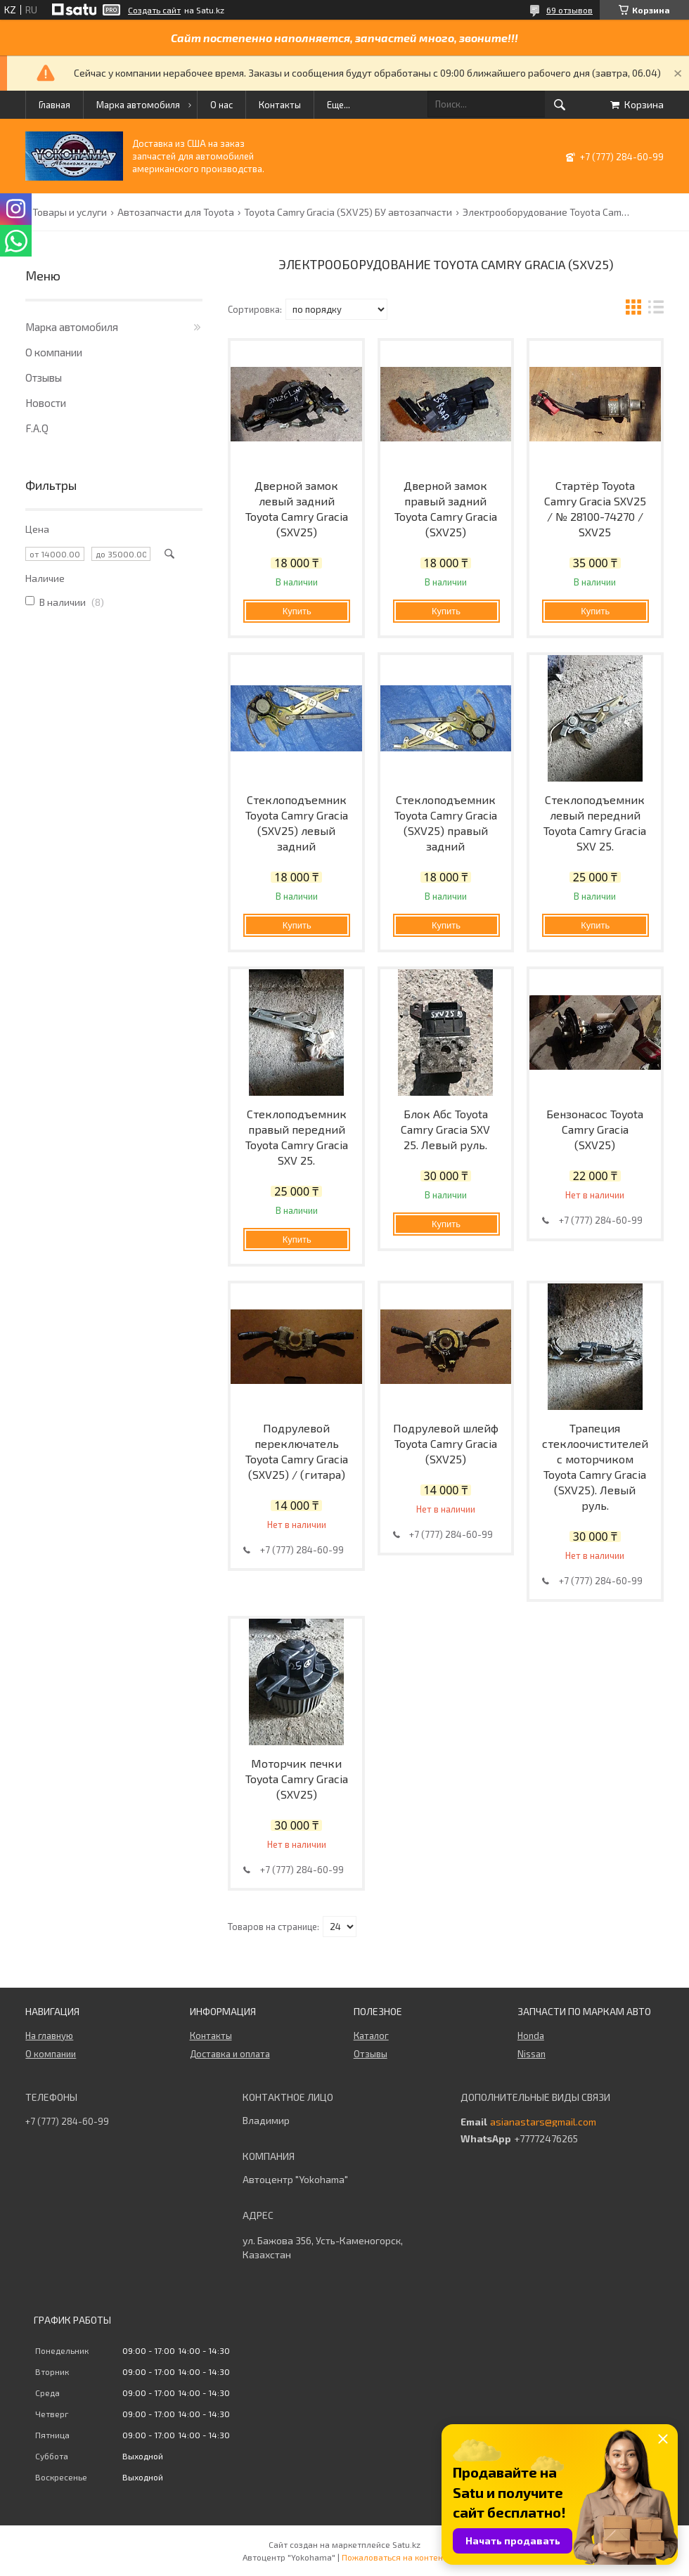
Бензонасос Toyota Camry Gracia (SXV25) (594, 1129)
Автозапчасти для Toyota (175, 212)
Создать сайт (154, 10)
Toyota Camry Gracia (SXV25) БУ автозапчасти (348, 212)
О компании (53, 352)
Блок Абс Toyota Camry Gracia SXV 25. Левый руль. (445, 1129)
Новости (45, 402)
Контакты (280, 104)
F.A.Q (37, 428)
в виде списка (656, 308)
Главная (54, 104)
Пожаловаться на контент (394, 2557)
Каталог (371, 2035)
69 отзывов (569, 10)
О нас (221, 104)
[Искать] (559, 105)
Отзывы (43, 377)
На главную (49, 2035)
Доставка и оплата (230, 2053)
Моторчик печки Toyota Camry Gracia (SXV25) (296, 1778)
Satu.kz (406, 2544)
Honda (530, 2035)
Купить (297, 611)
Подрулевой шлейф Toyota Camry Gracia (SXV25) (445, 1443)
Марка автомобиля (138, 104)
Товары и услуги (69, 212)
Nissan (531, 2053)
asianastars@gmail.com (543, 2122)
